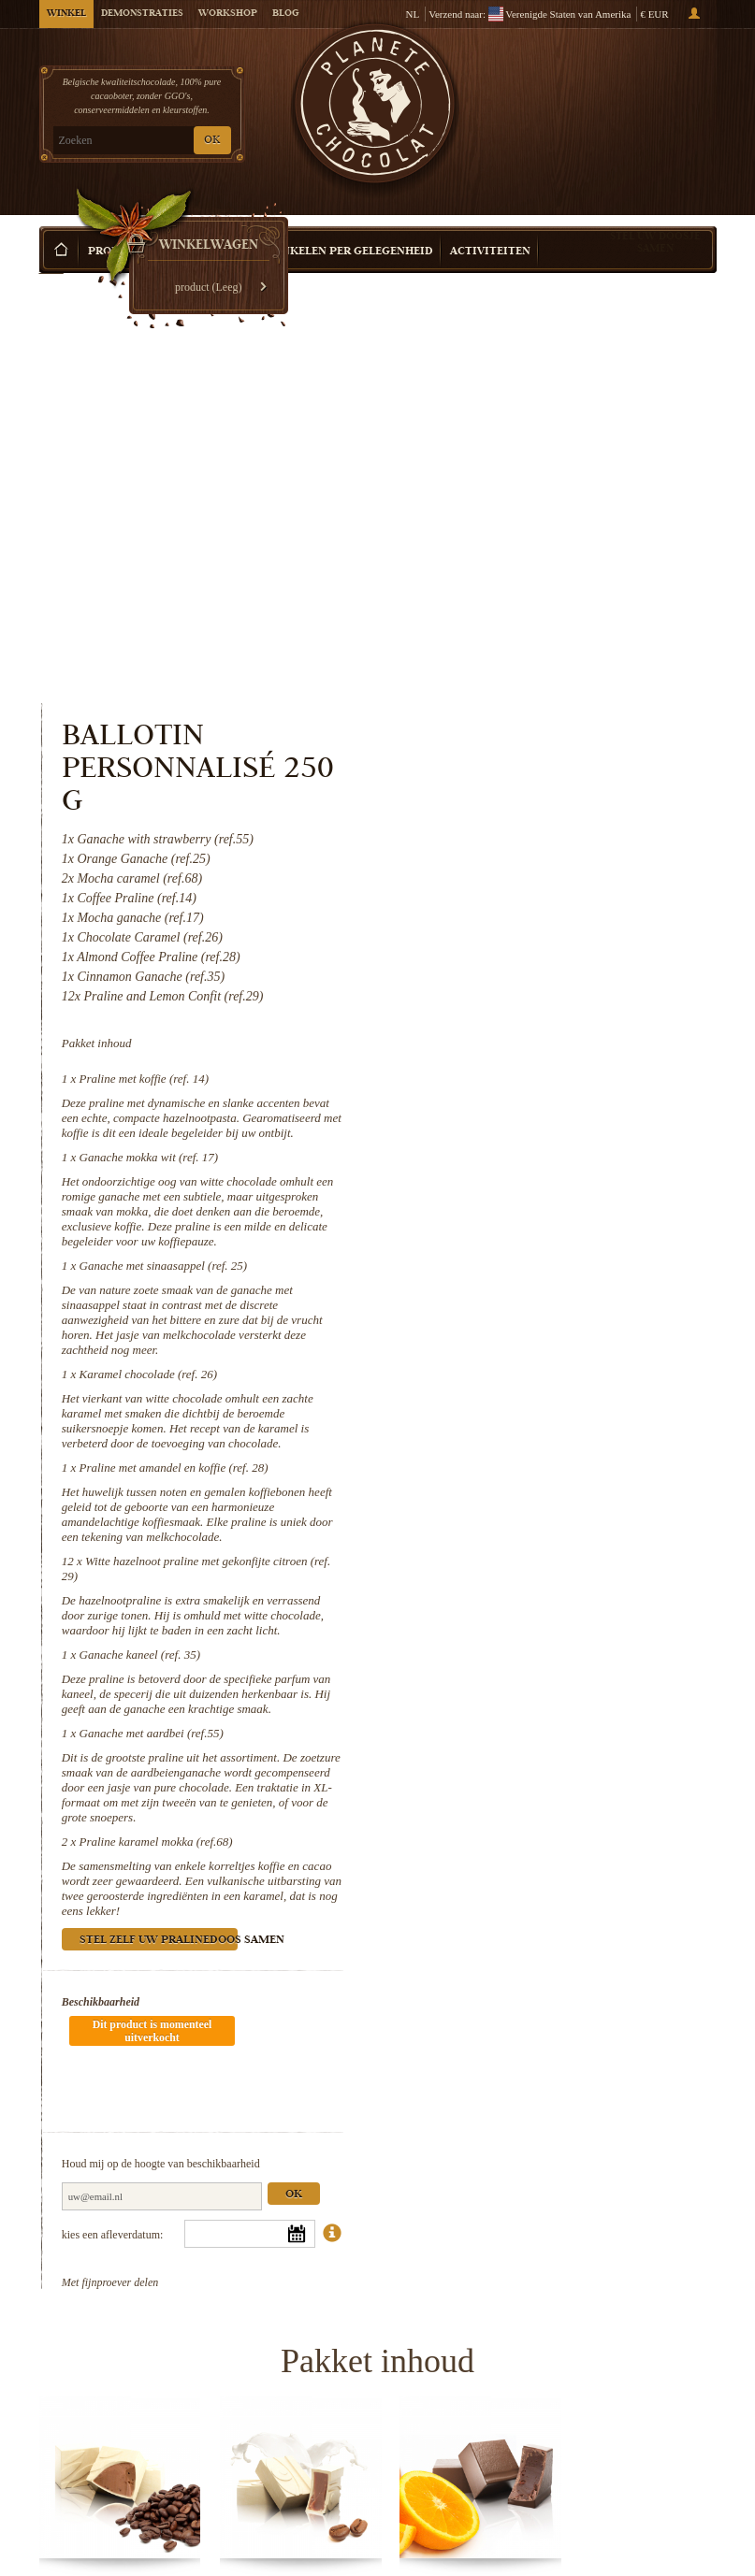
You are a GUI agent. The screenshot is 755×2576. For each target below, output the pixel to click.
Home (51, 257)
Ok (681, 1722)
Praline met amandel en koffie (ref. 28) (561, 1050)
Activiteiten (490, 224)
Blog (285, 14)
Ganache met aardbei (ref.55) (539, 1316)
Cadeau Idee (211, 224)
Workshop (227, 14)
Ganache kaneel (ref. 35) (527, 1237)
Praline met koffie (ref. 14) (532, 647)
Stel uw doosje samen (655, 213)
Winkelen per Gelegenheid (349, 224)
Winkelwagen (645, 94)
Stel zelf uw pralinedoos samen (547, 1523)
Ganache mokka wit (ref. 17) (536, 740)
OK (212, 141)
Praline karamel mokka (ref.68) (543, 1425)
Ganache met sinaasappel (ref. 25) (551, 849)
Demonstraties (142, 14)
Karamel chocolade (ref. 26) (536, 957)
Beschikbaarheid (489, 1584)
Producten (122, 224)
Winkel (66, 14)
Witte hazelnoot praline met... (290, 2345)
